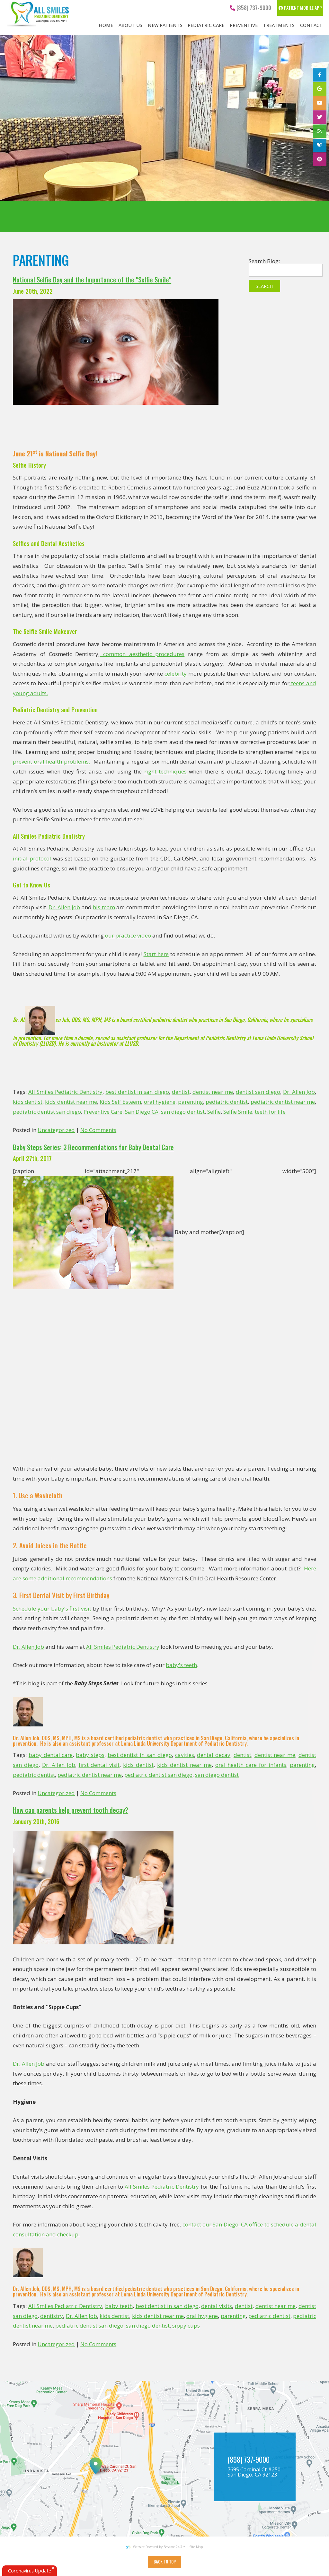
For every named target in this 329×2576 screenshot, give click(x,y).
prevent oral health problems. (51, 761)
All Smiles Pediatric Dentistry (65, 1091)
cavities (184, 1755)
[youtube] (319, 103)
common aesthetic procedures (142, 654)
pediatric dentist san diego (47, 1111)
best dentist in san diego (137, 1091)
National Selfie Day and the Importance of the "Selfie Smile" (92, 279)
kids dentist (27, 1101)
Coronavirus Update (29, 2571)
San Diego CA (141, 1111)
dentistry (51, 2316)
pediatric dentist (227, 1101)
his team (104, 907)
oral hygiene (159, 1101)
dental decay (213, 1755)
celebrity (175, 673)
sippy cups (186, 2325)
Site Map (196, 2547)
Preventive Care (103, 1111)
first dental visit (99, 1764)
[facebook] (319, 75)
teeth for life (270, 1111)
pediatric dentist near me (283, 1101)
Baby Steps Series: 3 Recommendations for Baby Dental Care (93, 1147)
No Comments (98, 1130)
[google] (319, 89)
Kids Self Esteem (120, 1101)
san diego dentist (183, 1111)
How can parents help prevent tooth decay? (70, 1810)
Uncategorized (56, 1130)
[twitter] (319, 117)
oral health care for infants (251, 1764)
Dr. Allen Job (64, 907)
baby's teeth (181, 1665)
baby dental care (51, 1755)
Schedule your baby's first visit (52, 1608)
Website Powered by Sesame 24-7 (155, 2547)
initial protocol (32, 858)
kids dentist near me (71, 1101)
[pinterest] (319, 159)
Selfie (214, 1111)
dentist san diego (258, 1091)
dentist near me (212, 1091)
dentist (181, 1091)
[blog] (319, 131)
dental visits (216, 2306)
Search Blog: (264, 261)
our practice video (128, 935)
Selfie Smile (237, 1111)
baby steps (90, 1755)
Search (264, 286)
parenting (190, 1101)
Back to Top (165, 2562)
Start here (156, 954)
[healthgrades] (319, 145)
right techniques (165, 771)
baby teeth (119, 2306)
